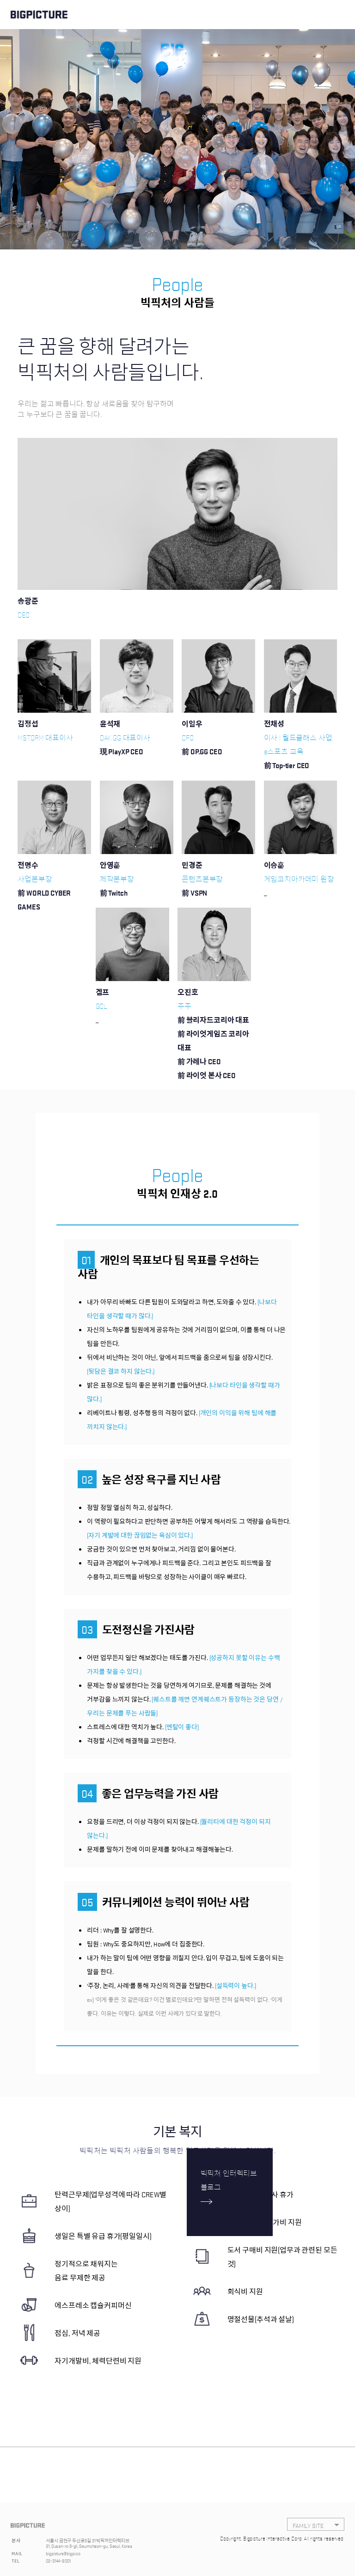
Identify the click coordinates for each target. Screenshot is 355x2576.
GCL (103, 1013)
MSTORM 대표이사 (45, 737)
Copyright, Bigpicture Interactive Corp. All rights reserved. (282, 2538)
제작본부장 (117, 886)
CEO (24, 614)
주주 (214, 1041)
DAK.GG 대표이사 (125, 745)
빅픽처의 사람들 (178, 302)
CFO (202, 745)
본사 (16, 2540)
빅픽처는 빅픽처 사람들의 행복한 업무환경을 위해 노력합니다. (177, 2150)
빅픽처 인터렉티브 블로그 (229, 2180)
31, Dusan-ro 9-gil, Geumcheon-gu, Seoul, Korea (89, 2545)
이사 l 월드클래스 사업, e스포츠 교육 (300, 752)
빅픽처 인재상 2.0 (177, 1193)
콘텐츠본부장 (202, 886)
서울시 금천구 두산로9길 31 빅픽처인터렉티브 (87, 2540)
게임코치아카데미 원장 (299, 886)
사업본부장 (54, 893)
